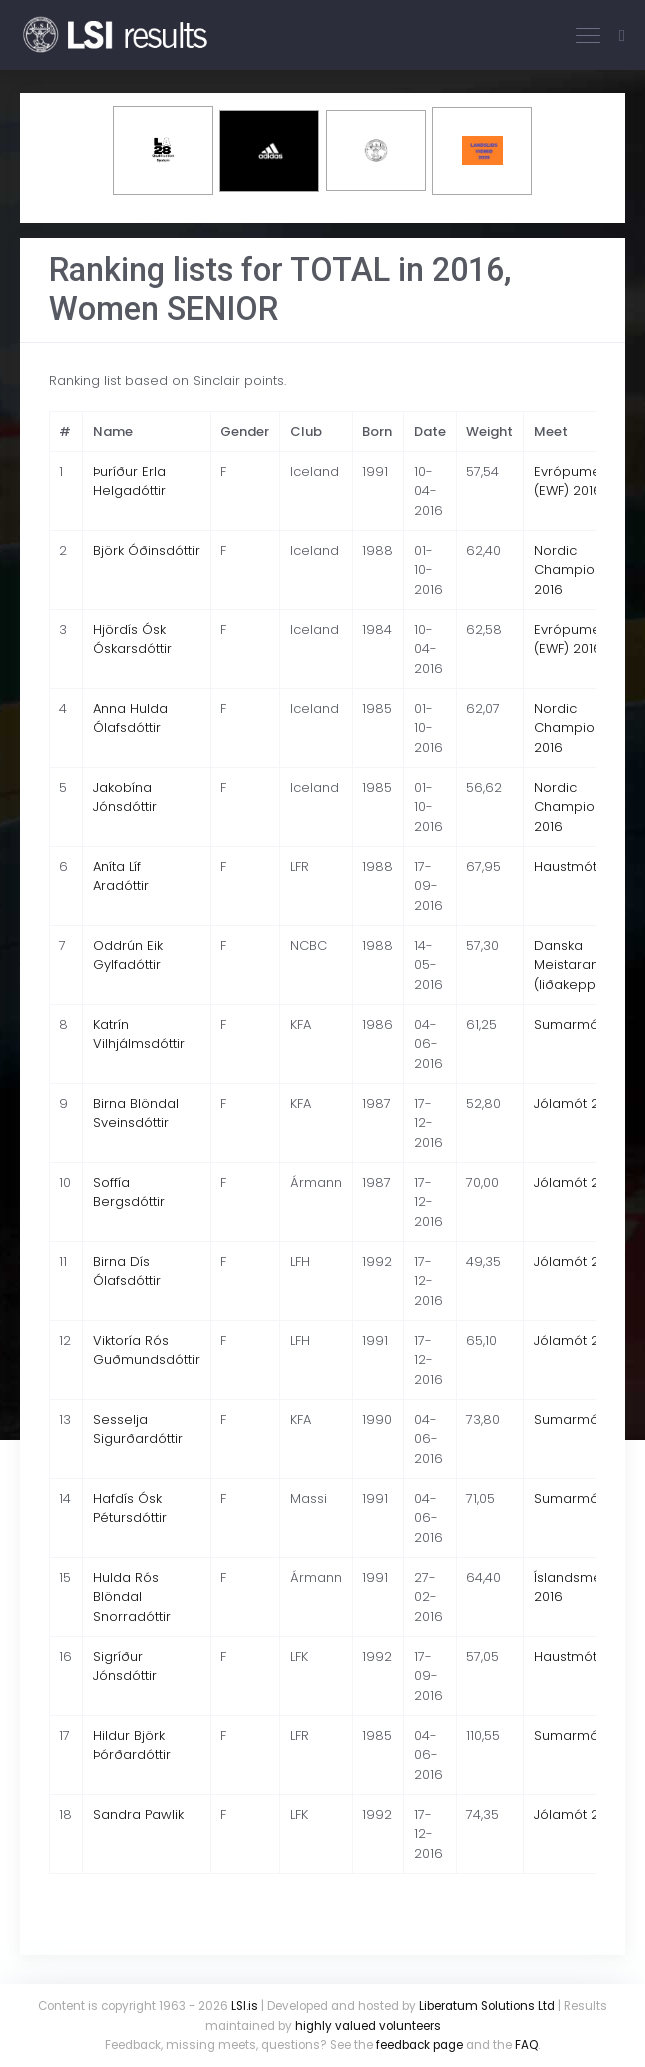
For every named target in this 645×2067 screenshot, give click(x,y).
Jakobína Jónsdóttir (125, 797)
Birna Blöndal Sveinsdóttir (136, 1113)
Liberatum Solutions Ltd (487, 2006)
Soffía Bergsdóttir (129, 1192)
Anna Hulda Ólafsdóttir (130, 718)
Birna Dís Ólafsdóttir (127, 1271)
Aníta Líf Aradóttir (121, 876)
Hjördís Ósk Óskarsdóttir (132, 639)
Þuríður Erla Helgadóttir (129, 481)
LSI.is (244, 2006)
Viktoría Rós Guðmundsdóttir (146, 1350)
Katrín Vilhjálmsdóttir (139, 1034)
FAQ (526, 2045)
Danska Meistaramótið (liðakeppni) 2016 (589, 965)
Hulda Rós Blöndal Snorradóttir (132, 1597)
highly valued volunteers (368, 2026)
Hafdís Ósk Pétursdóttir (130, 1508)
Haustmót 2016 (582, 866)
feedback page (419, 2045)
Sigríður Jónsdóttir (125, 1666)
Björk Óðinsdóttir (146, 550)
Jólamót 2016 (577, 1103)
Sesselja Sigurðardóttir (138, 1429)
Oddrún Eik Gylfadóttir (128, 955)
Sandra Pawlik (138, 1814)
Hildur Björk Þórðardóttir (132, 1745)
